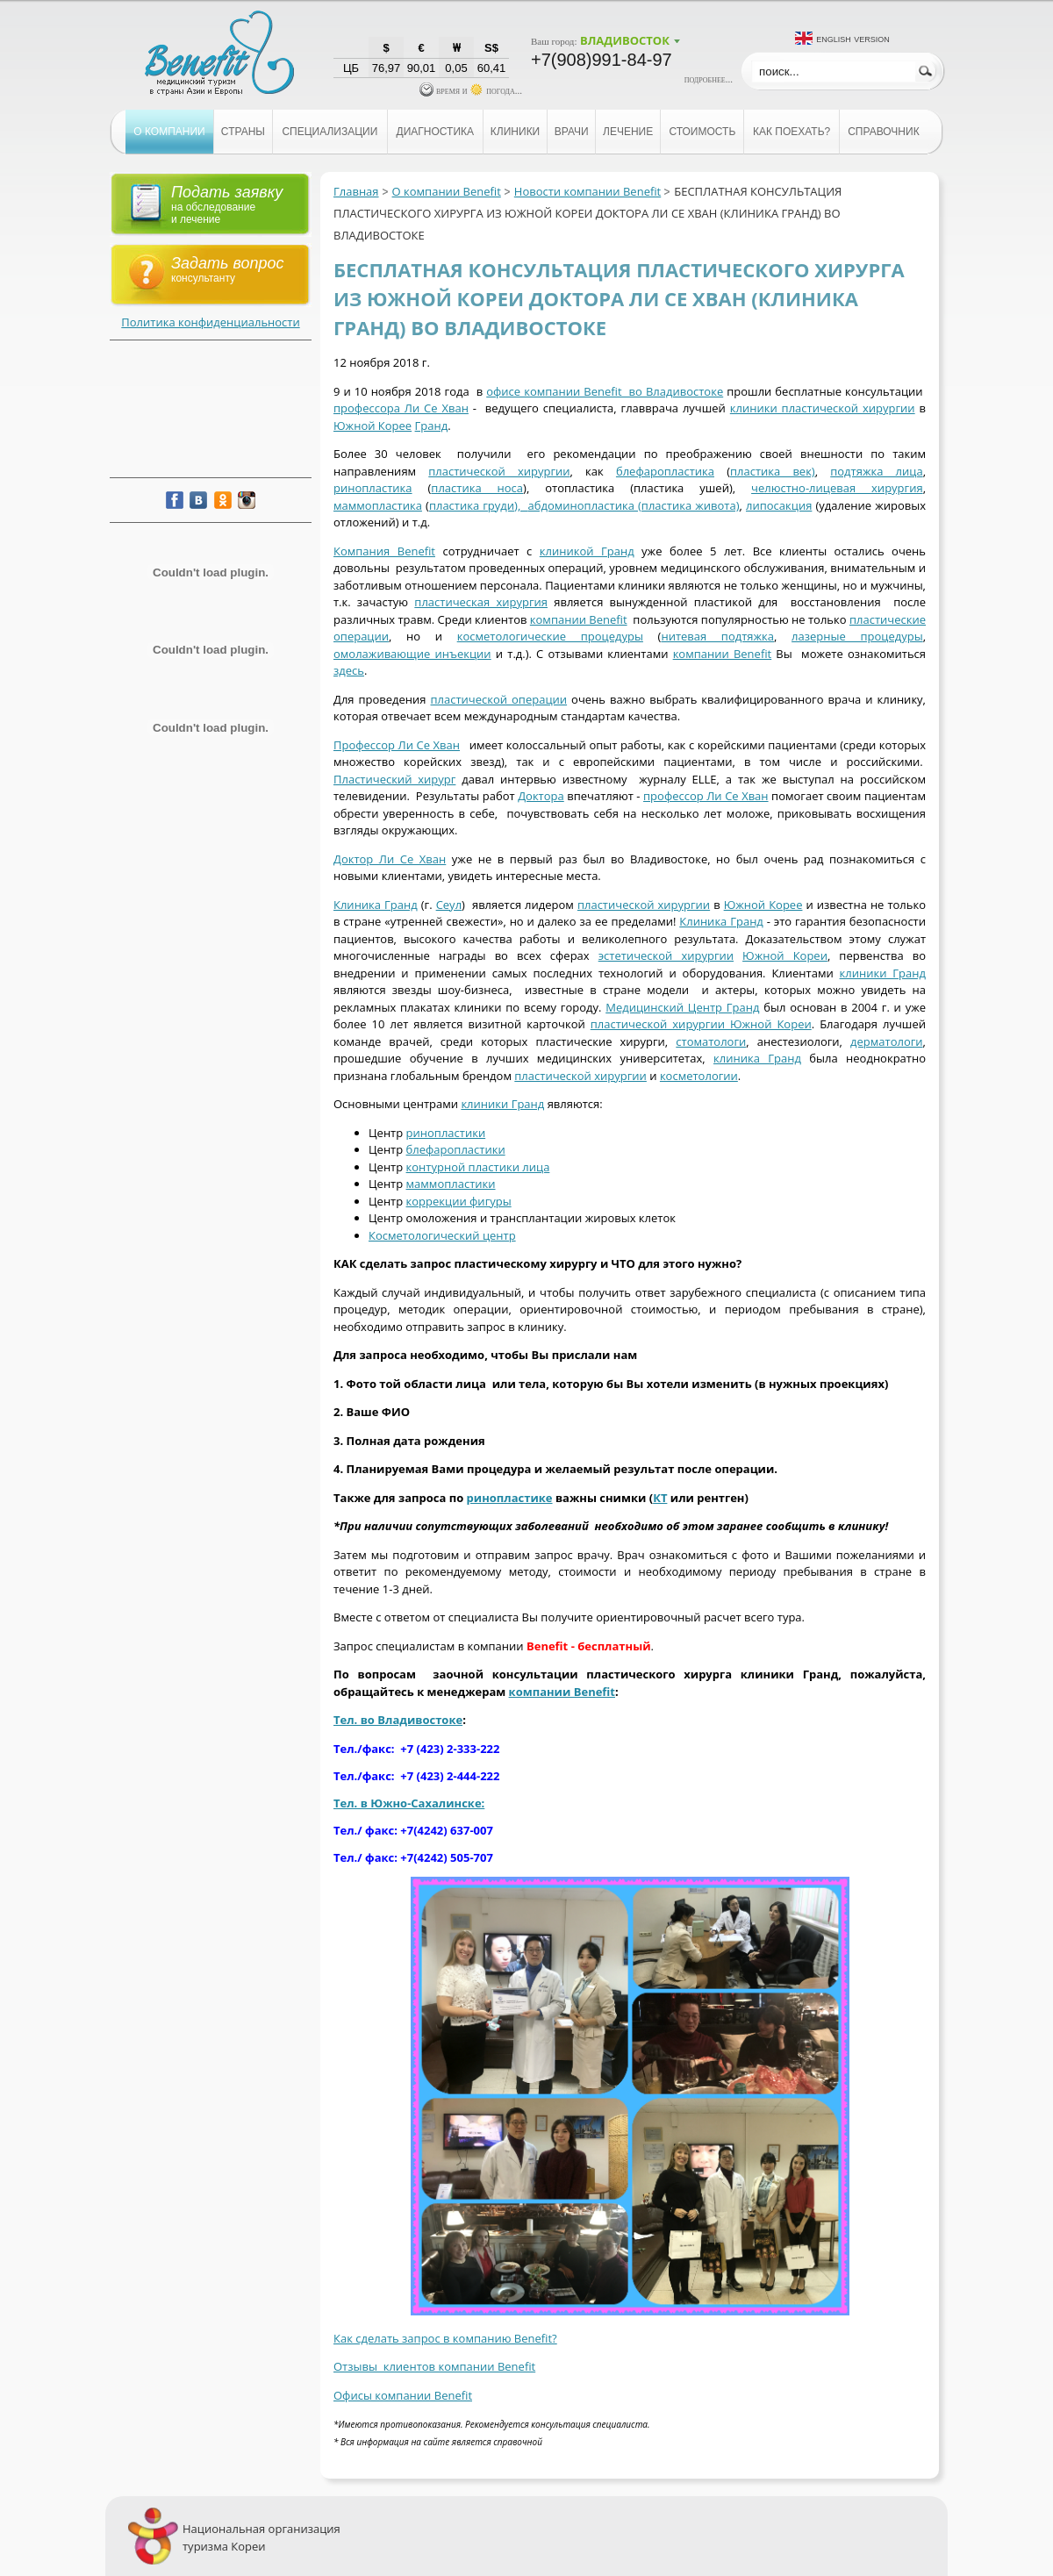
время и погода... (470, 90)
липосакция (779, 505)
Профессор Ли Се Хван (396, 745)
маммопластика (377, 505)
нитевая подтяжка (717, 636)
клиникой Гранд (587, 551)
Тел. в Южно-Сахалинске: (408, 1803)
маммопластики (451, 1183)
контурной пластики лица (478, 1167)
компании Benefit (578, 619)
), (520, 505)
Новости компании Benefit (587, 191)
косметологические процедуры (550, 636)
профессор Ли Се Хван (706, 796)
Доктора (541, 796)
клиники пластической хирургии (822, 408)
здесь (348, 670)
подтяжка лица (876, 471)
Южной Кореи (784, 955)
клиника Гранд (757, 1058)
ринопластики (446, 1133)
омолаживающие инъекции (412, 654)
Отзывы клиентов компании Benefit (434, 2366)
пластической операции (499, 699)
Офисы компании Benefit (402, 2395)
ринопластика (372, 488)
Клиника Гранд (375, 904)
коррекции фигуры (459, 1201)
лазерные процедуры (857, 636)
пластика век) (772, 471)
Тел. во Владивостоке (397, 1720)
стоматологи (711, 1041)
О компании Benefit (446, 191)
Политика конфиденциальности (210, 322)
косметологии (699, 1076)
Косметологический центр (442, 1235)
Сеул (449, 904)
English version (853, 38)
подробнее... (708, 79)
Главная (356, 191)
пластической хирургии (498, 471)
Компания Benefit (384, 551)
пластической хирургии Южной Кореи (701, 1024)
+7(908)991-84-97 (601, 59)
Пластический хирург (394, 779)
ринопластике (510, 1498)
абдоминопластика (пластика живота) (634, 505)
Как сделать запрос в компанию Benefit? (445, 2338)
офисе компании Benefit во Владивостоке (604, 391)
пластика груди (471, 505)
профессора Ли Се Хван (401, 408)
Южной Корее (372, 425)
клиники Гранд (883, 973)
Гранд (431, 425)
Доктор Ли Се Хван (389, 859)
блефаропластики (455, 1149)
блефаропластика (665, 471)
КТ (660, 1498)
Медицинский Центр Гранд (682, 1007)
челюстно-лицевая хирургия (837, 488)
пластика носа (477, 488)
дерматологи (886, 1041)
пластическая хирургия (481, 602)
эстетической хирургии (666, 955)
